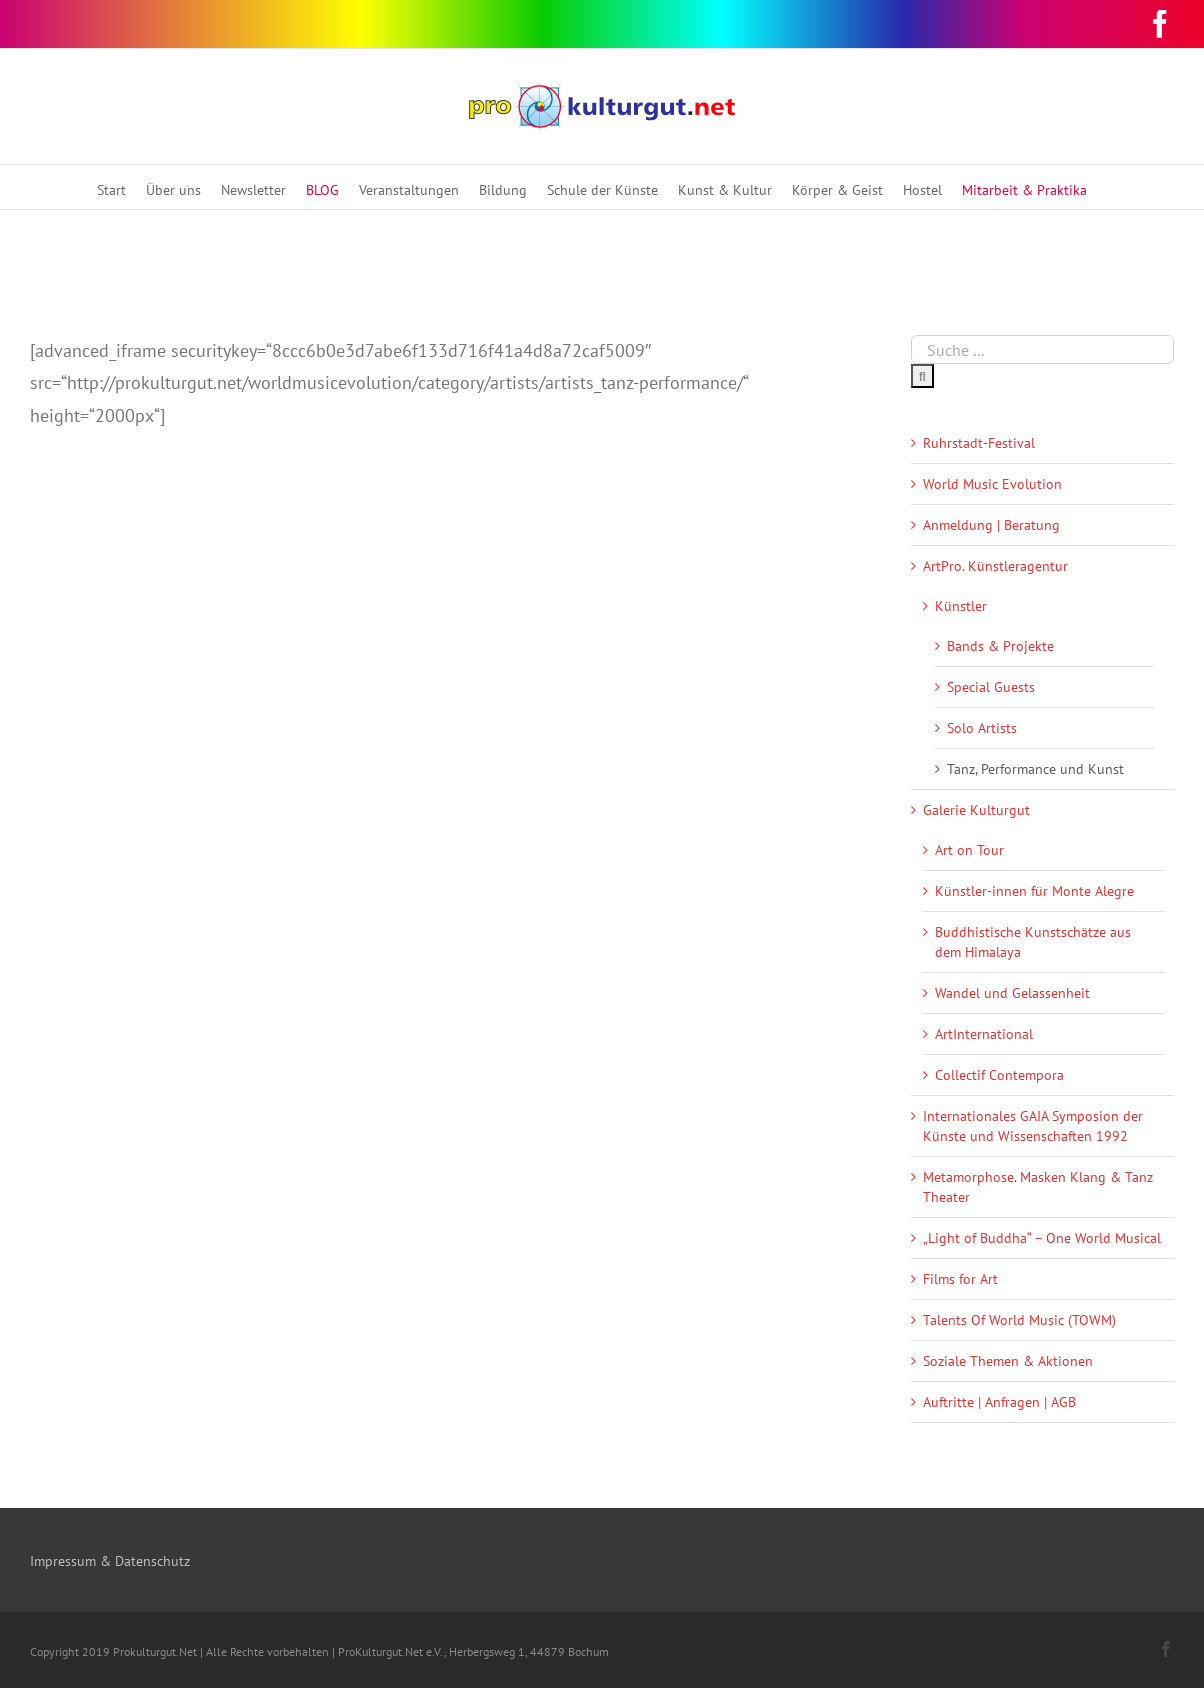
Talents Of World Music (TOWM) (1019, 1320)
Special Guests (991, 687)
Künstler (961, 606)
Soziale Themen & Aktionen (1008, 1361)
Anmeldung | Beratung (991, 525)
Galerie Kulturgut (976, 810)
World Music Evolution (992, 484)
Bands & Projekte (1000, 646)
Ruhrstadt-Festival (979, 443)
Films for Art (960, 1279)
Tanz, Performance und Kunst (1035, 769)
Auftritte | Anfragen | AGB (999, 1402)
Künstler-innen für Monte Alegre (1034, 891)
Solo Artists (982, 728)
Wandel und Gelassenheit (1012, 993)
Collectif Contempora (999, 1075)
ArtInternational (984, 1034)
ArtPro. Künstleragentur (995, 566)
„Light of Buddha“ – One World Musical (1042, 1238)
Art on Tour (969, 850)
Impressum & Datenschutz (110, 1561)
